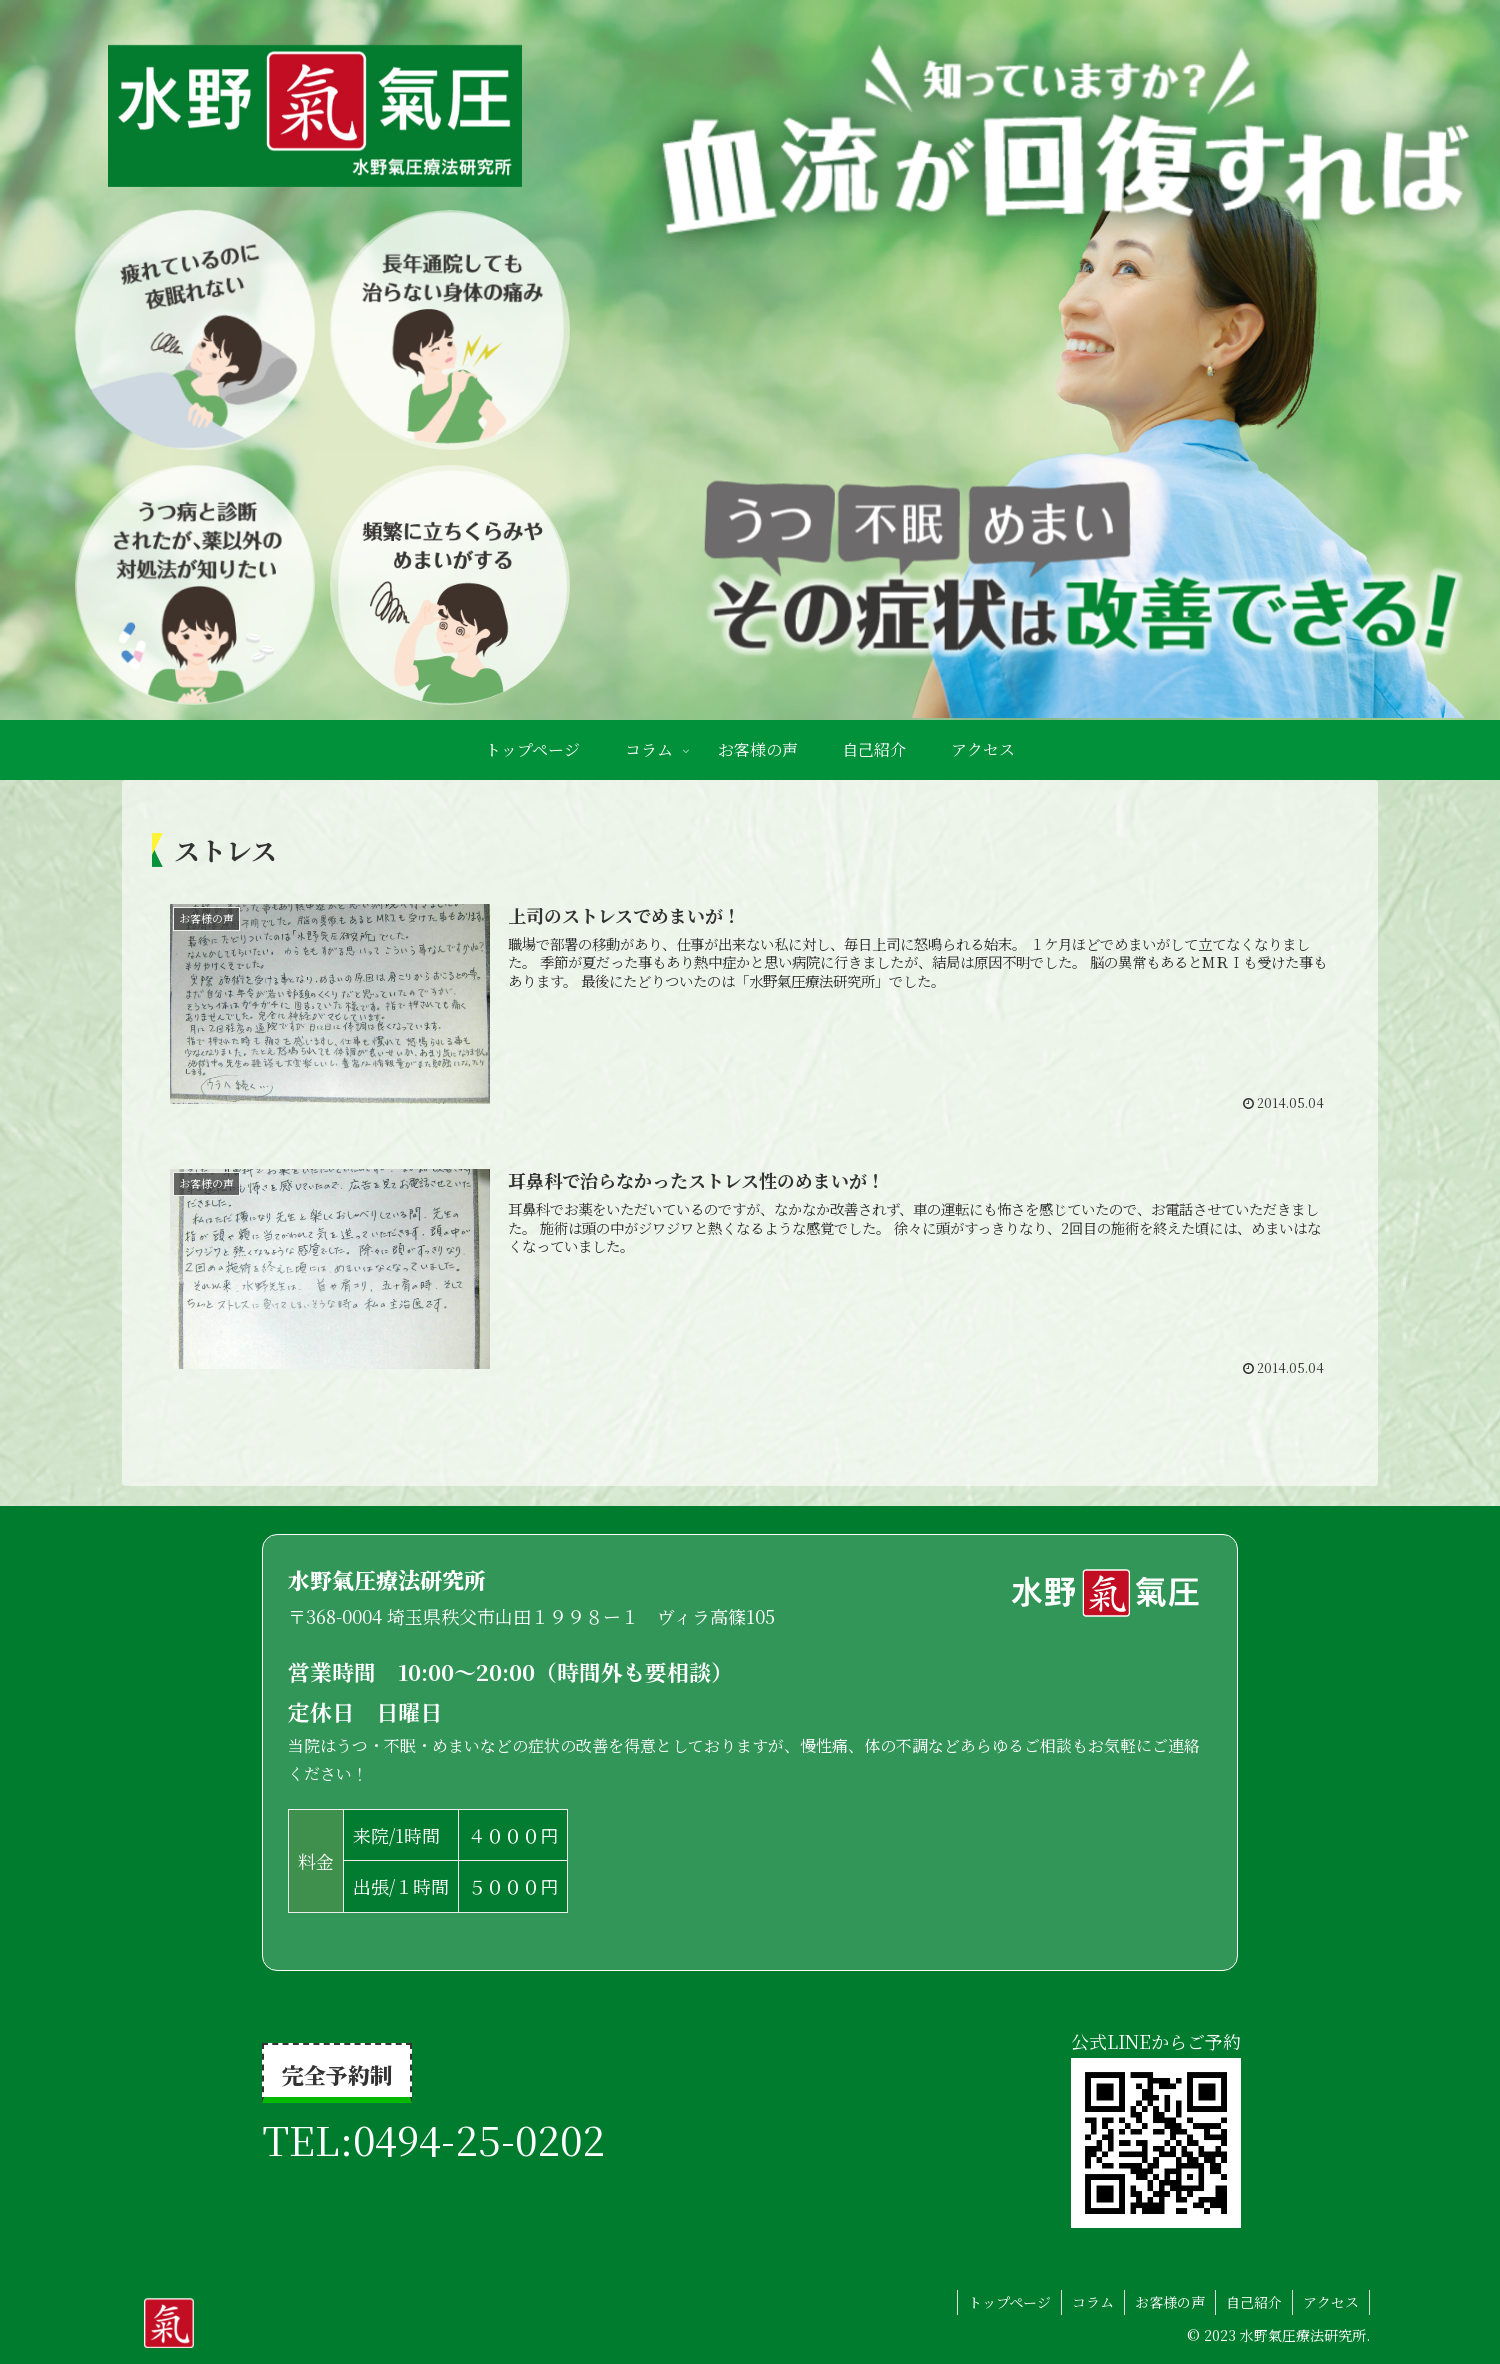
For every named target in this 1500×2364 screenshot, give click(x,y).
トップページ (1009, 2302)
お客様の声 (1170, 2302)
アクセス (1331, 2302)
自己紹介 (1254, 2302)
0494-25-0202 (479, 2138)
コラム (1093, 2302)
